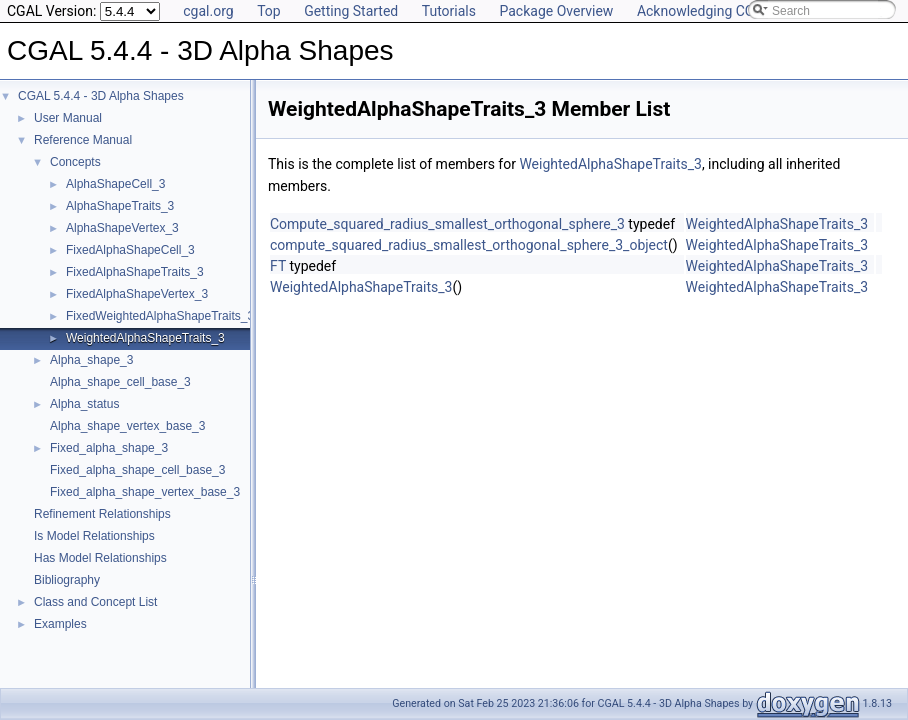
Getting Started (351, 11)
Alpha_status (84, 404)
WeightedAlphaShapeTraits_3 (145, 338)
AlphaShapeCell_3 (115, 184)
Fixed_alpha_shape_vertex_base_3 (145, 492)
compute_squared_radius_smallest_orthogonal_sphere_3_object (469, 245)
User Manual (68, 118)
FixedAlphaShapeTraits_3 (135, 272)
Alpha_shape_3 (91, 360)
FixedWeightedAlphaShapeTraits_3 (160, 316)
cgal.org (208, 11)
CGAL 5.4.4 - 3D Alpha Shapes (101, 96)
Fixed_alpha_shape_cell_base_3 (137, 470)
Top (269, 11)
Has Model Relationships (100, 558)
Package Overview (556, 11)
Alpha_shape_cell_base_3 (120, 382)
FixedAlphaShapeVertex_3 (137, 294)
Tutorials (449, 11)
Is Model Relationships (94, 536)
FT (278, 266)
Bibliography (67, 580)
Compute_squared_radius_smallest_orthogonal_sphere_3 (447, 224)
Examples (60, 624)
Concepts (75, 162)
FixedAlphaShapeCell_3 (130, 250)
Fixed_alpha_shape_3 (109, 448)
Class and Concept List (95, 602)
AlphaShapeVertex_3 (122, 228)
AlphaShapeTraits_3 (120, 206)
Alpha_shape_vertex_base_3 (127, 426)
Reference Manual (83, 140)
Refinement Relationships (102, 514)
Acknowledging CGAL (704, 11)
